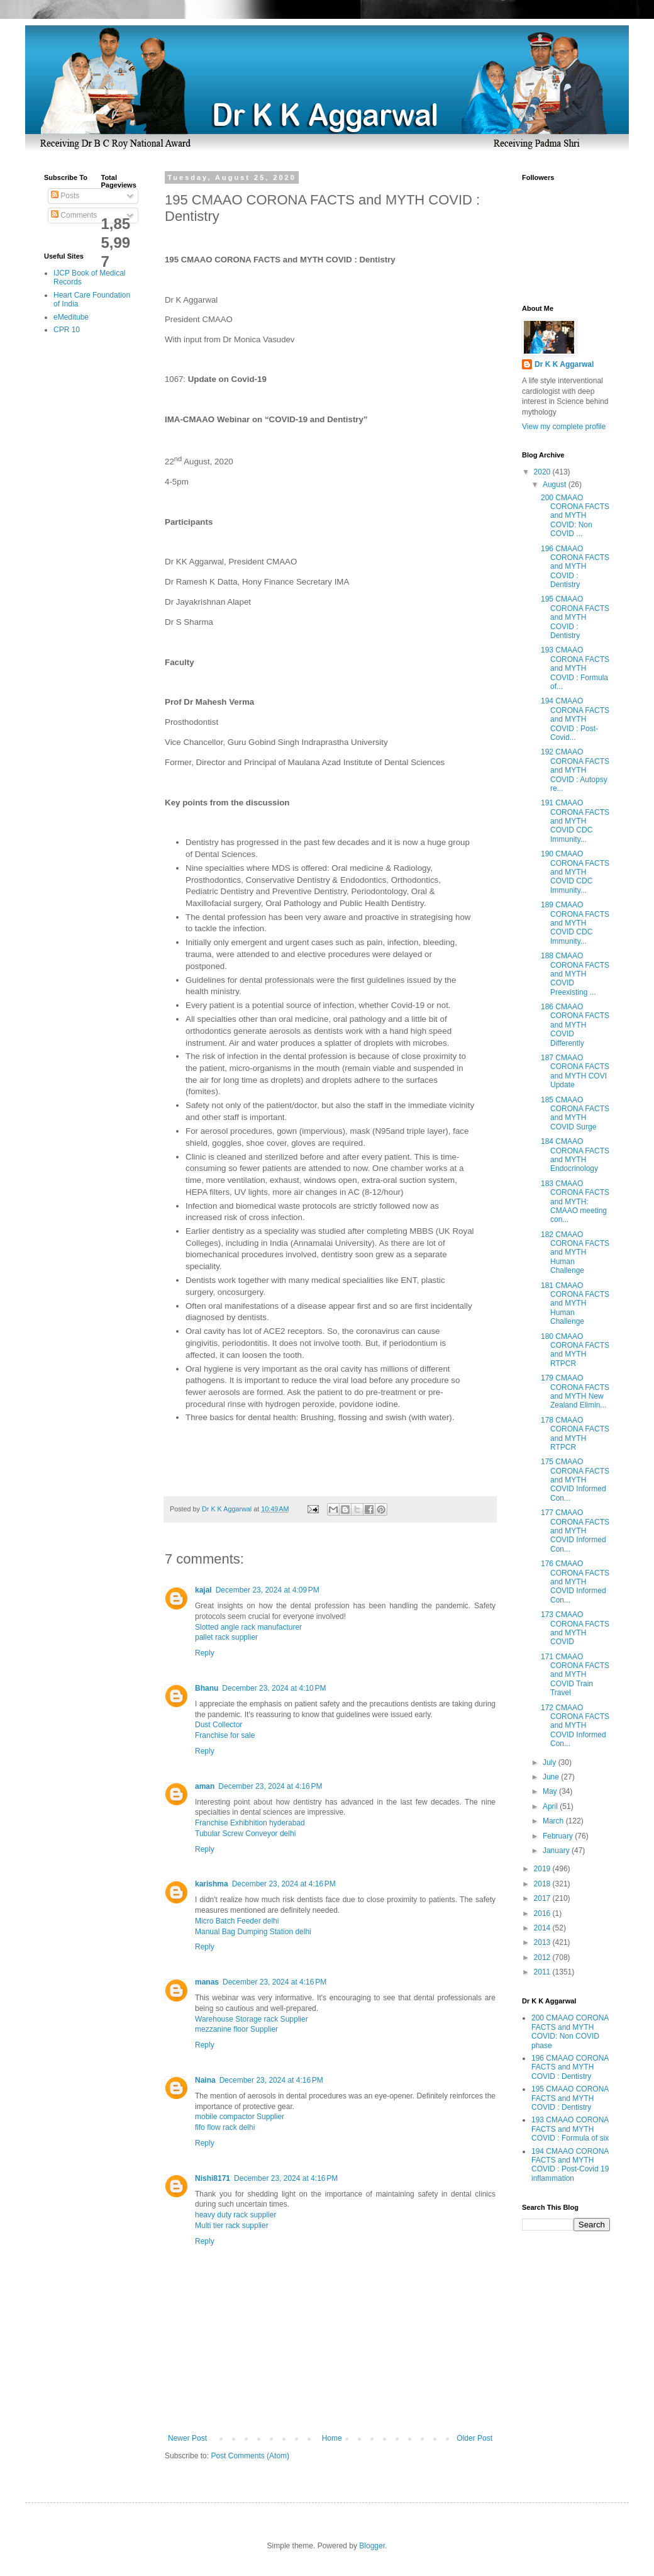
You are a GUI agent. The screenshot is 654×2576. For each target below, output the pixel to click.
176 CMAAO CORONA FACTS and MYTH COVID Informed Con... (575, 1581)
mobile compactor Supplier (239, 2116)
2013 (543, 1942)
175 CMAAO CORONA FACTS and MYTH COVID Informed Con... (575, 1480)
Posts (65, 195)
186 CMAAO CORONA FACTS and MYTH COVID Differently (575, 1025)
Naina (205, 2080)
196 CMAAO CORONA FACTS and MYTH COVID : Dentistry (575, 567)
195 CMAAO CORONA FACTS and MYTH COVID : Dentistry (575, 617)
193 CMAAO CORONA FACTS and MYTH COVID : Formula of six (570, 2128)
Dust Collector (218, 1724)
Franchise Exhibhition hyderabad (250, 1822)
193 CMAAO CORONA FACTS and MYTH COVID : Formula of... (575, 668)
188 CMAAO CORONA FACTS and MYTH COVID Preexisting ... (575, 974)
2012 (543, 1957)
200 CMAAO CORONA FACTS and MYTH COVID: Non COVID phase (570, 2031)
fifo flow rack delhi (225, 2127)
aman (204, 1786)
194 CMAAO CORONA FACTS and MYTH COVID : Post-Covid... (575, 719)
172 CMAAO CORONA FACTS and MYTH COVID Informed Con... (575, 1726)
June (552, 1776)
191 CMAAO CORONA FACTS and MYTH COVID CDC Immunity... (575, 821)
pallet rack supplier (226, 1637)
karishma (211, 1883)
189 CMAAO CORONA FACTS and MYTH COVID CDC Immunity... (575, 923)
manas (207, 1982)
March (554, 1821)
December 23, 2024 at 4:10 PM (274, 1688)
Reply (204, 1653)
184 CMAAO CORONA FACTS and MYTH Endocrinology (575, 1155)
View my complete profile (564, 426)
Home (332, 2438)
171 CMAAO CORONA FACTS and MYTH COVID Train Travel (575, 1675)
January (557, 1850)
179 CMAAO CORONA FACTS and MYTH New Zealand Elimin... (575, 1391)
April (551, 1806)
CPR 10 (66, 329)
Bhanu (206, 1688)
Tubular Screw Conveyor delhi (245, 1833)
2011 (543, 1972)
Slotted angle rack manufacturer (248, 1627)
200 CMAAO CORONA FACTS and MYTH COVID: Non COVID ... (575, 516)
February (559, 1836)
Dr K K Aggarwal (564, 364)
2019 (543, 1868)
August (555, 484)
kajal (203, 1590)
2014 (543, 1928)
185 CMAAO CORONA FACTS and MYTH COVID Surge (575, 1113)
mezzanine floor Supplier (236, 2029)
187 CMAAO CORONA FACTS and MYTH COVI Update (575, 1071)
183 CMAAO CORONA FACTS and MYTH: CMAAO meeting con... (575, 1201)
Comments (74, 215)
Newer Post (187, 2438)
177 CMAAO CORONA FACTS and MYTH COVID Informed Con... (575, 1531)
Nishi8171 (212, 2178)
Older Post (474, 2438)
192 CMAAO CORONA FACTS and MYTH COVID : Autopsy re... (575, 770)
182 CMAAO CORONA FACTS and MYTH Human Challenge (575, 1252)
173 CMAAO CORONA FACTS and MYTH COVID (575, 1628)
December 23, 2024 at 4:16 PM (270, 1786)
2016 (543, 1913)
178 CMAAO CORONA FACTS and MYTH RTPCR (575, 1434)
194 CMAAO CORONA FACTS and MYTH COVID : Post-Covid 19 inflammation (570, 2165)
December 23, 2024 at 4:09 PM (267, 1590)
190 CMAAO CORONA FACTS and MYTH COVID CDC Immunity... (575, 872)
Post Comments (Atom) (250, 2455)
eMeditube (71, 317)
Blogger (372, 2545)
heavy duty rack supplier (235, 2214)
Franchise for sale (225, 1735)
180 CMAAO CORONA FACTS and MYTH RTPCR (575, 1350)
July (550, 1762)
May (551, 1791)
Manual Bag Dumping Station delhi (253, 1931)
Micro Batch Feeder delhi (237, 1921)
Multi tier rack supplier (232, 2225)
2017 (543, 1898)
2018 (543, 1883)
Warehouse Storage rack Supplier (251, 2019)
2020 (543, 472)
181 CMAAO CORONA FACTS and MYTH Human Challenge (575, 1303)
